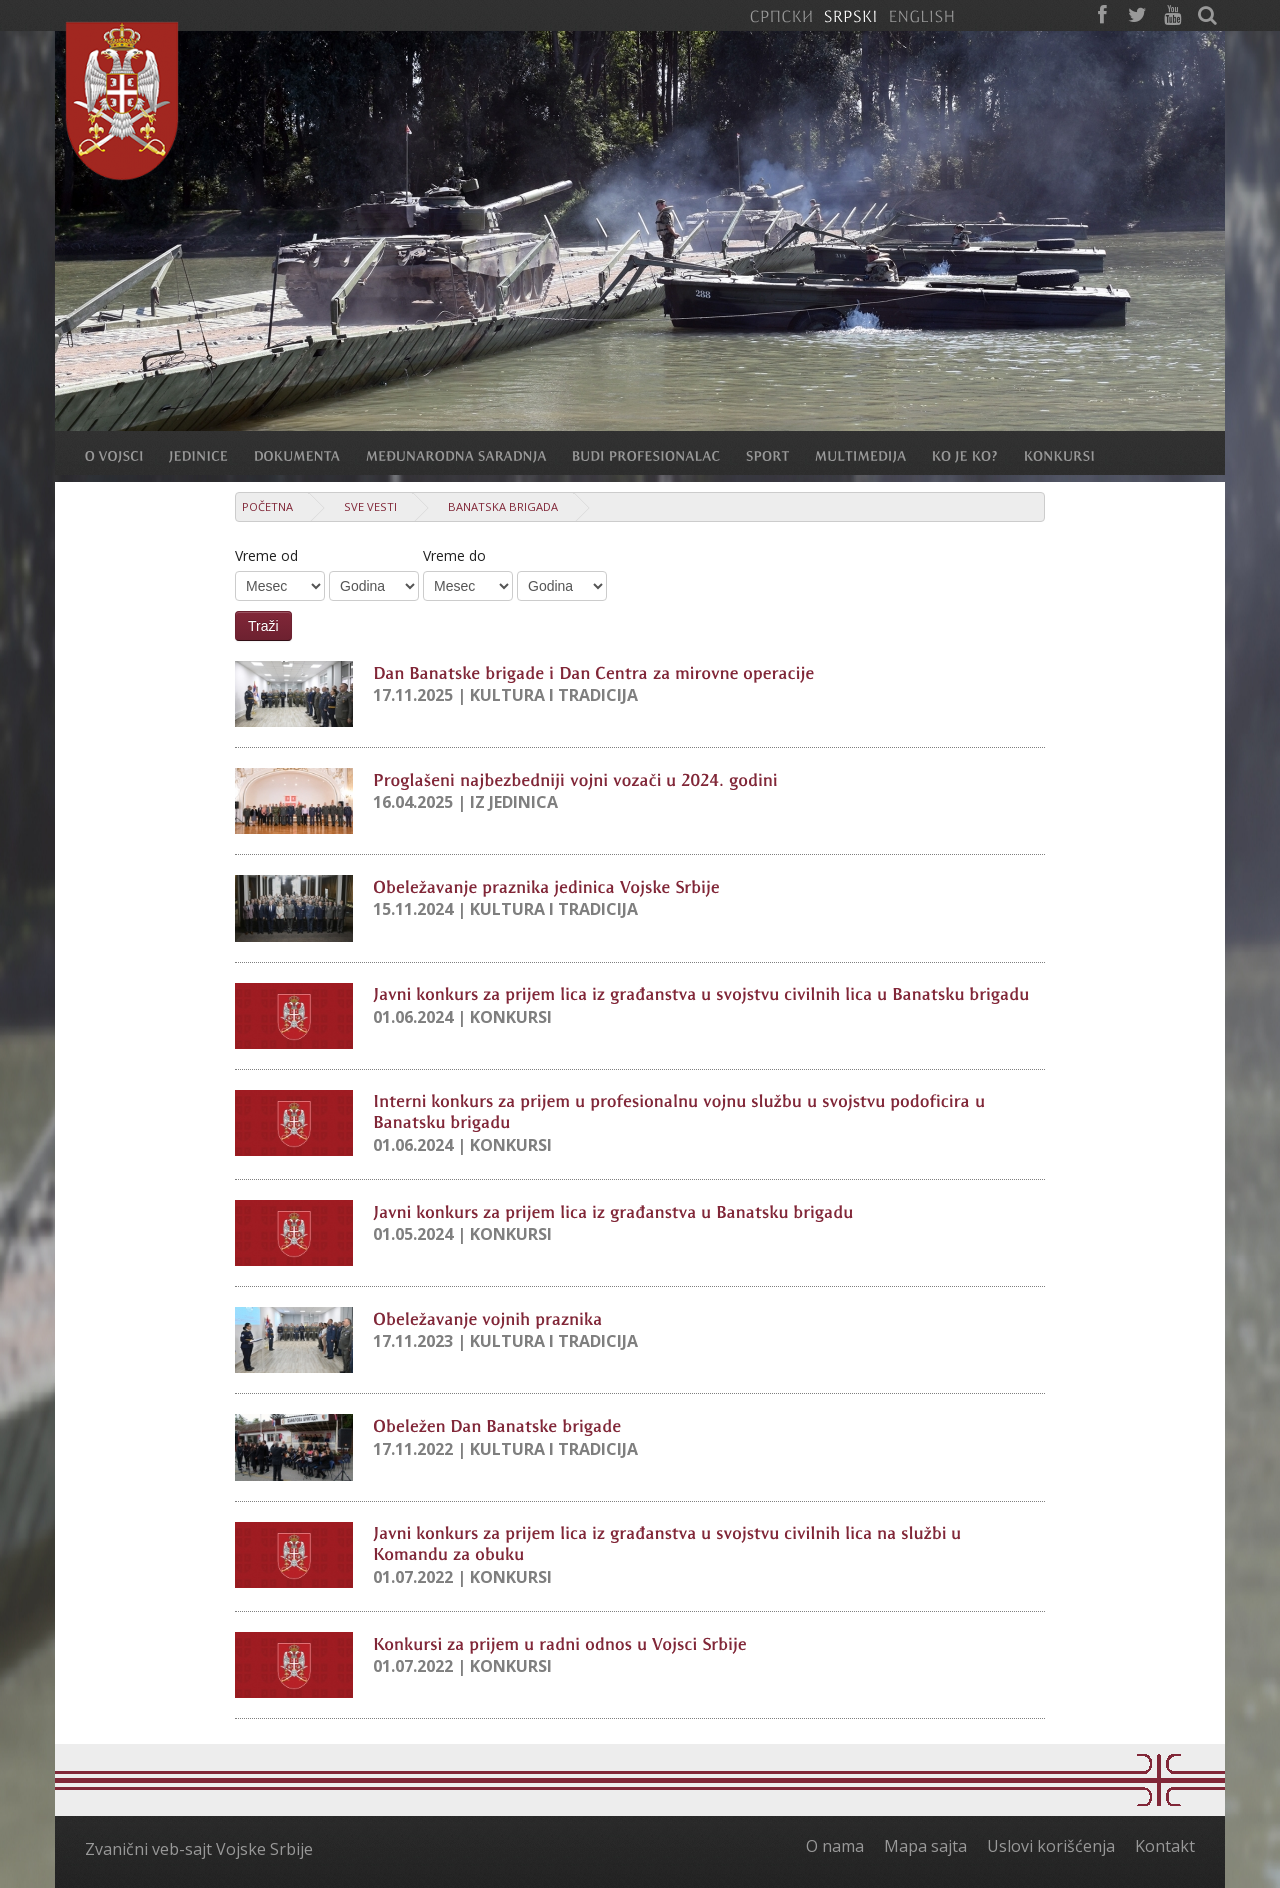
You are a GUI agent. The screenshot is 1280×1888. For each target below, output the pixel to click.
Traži (263, 626)
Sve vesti (370, 506)
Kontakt (1165, 1846)
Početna (267, 506)
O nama (835, 1846)
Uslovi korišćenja (1051, 1846)
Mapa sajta (925, 1846)
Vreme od (266, 555)
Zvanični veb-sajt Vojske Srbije (199, 1849)
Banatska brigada (503, 506)
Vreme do (454, 555)
